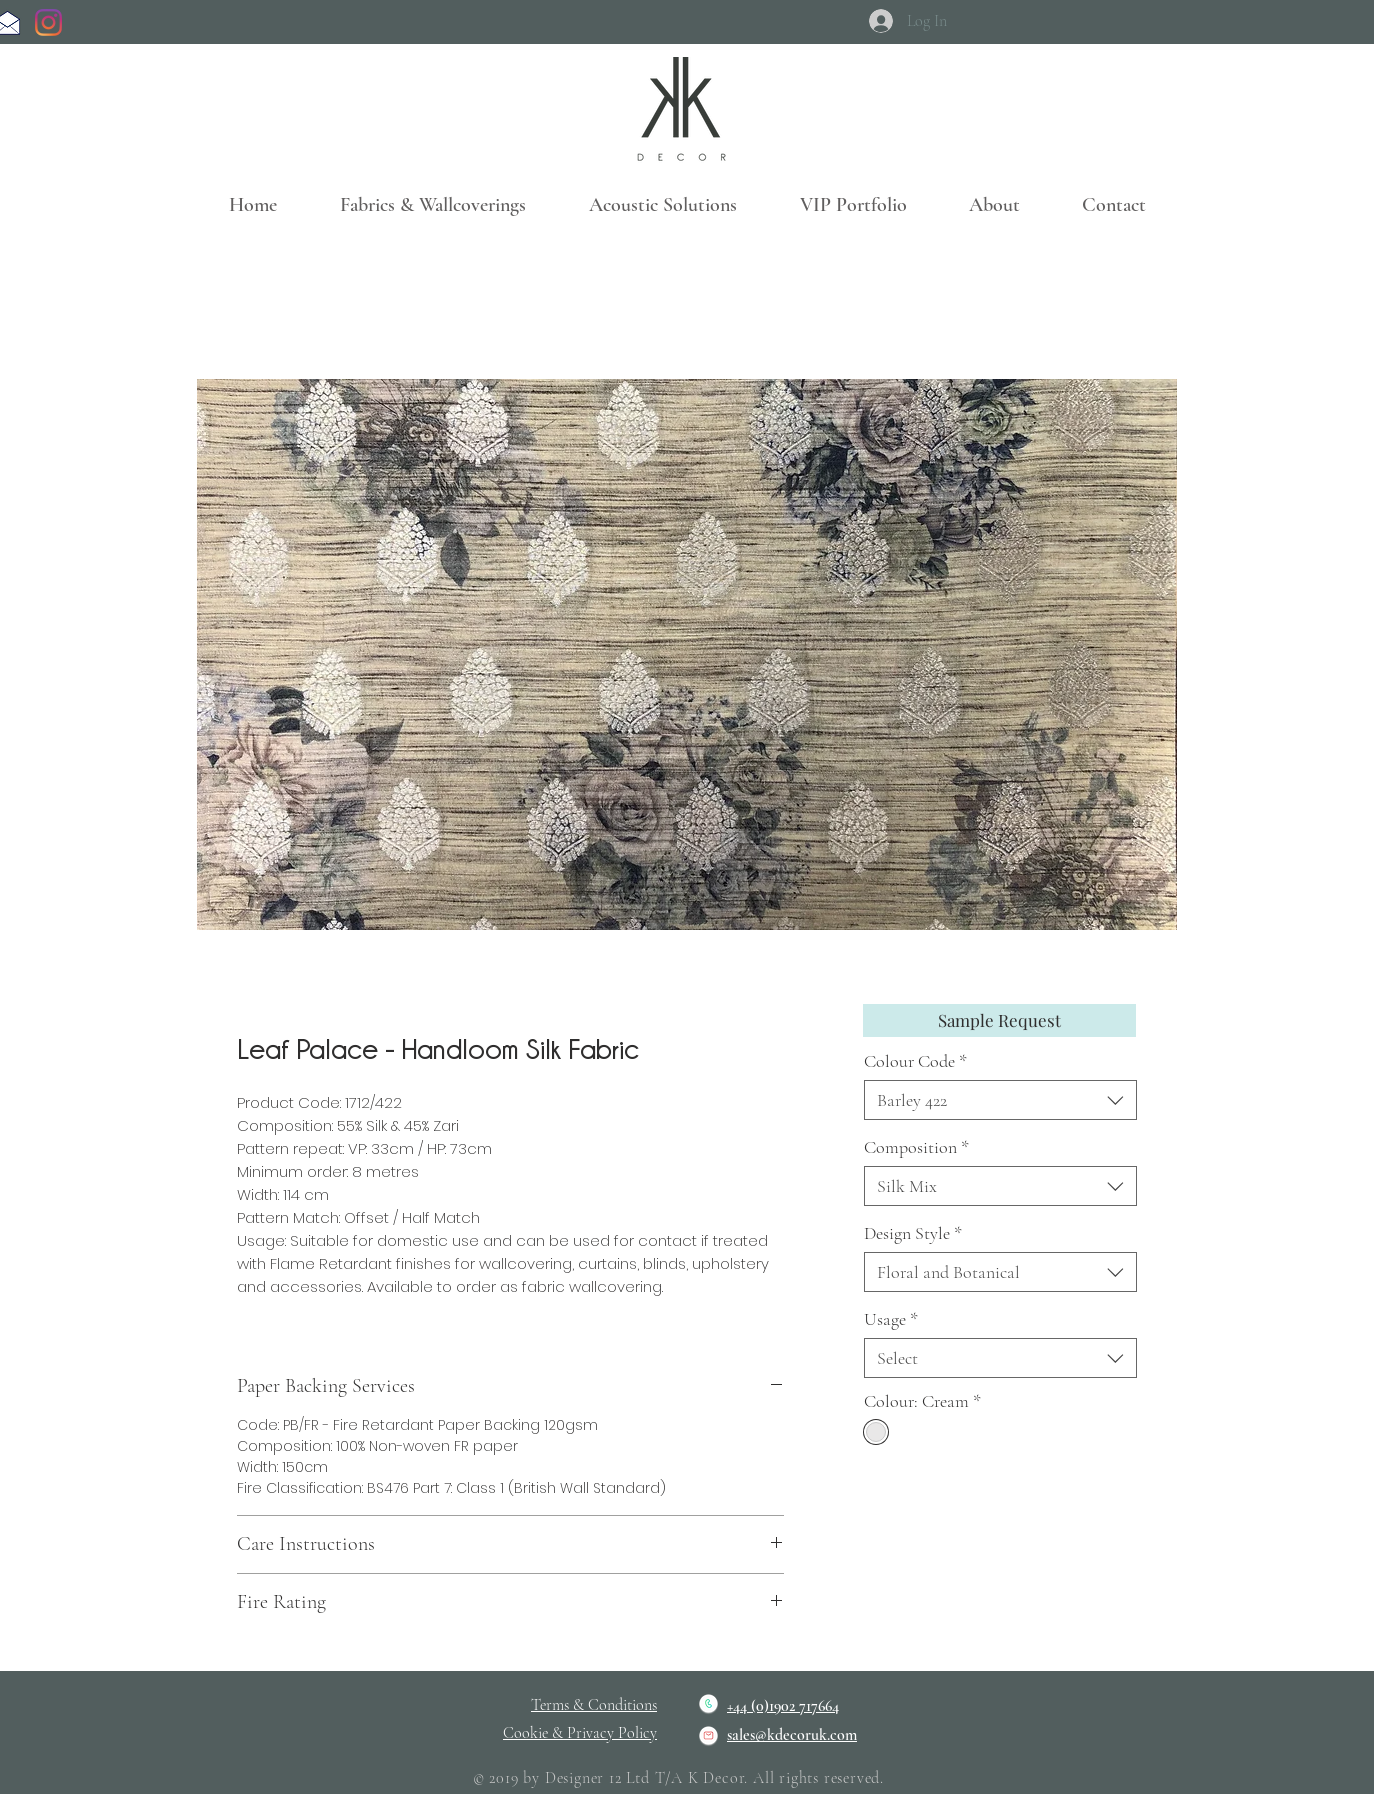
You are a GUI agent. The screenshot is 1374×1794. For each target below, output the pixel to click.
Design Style (913, 1233)
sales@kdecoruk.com (792, 1735)
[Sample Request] (999, 1020)
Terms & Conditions (594, 1705)
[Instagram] (48, 22)
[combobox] (1000, 1100)
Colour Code (915, 1061)
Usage (891, 1319)
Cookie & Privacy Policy (580, 1733)
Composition (916, 1147)
